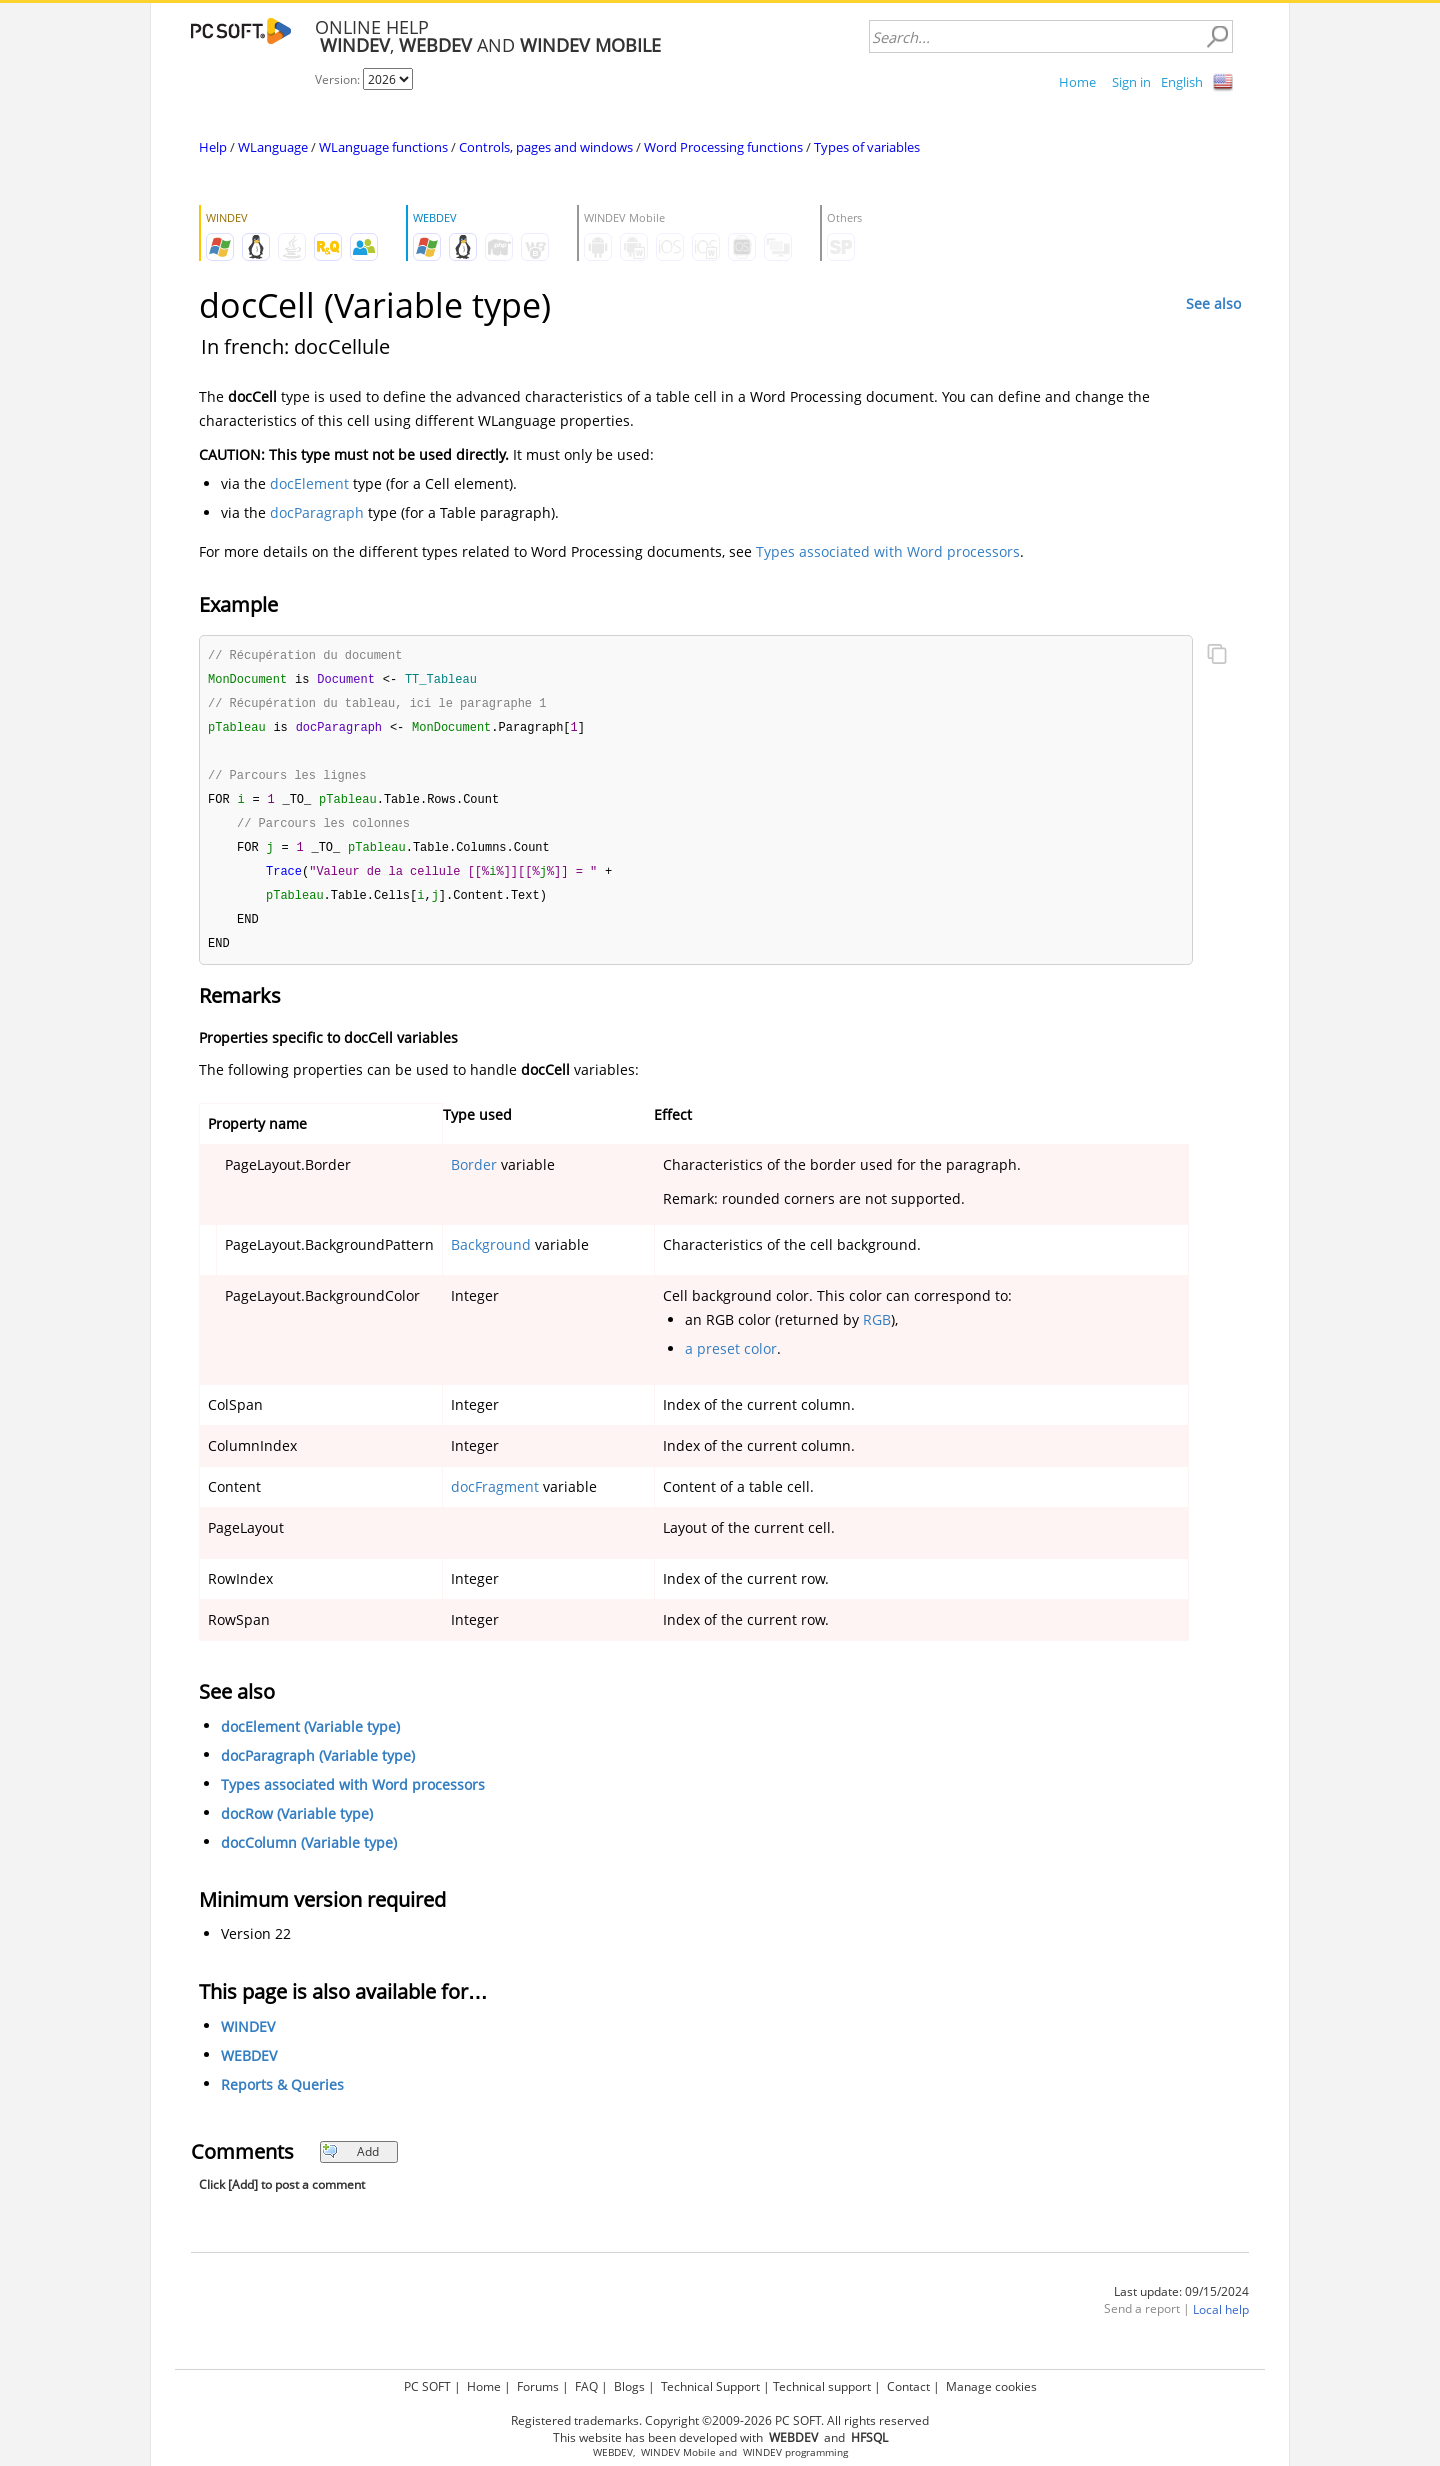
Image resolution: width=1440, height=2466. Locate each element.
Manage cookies (991, 2386)
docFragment (495, 1498)
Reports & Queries (282, 2096)
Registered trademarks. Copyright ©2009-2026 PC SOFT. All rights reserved (720, 2420)
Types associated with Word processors (888, 551)
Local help (1221, 2321)
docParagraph (317, 512)
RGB (877, 1331)
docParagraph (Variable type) (318, 1767)
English (1182, 82)
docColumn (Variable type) (309, 1854)
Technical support (822, 2386)
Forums (538, 2386)
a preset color (731, 1360)
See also (1213, 303)
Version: (339, 79)
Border (474, 1176)
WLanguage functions (383, 147)
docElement (309, 483)
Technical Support (710, 2386)
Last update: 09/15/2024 (1181, 2303)
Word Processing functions (723, 147)
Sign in (1131, 82)
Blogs (629, 2386)
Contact (908, 2386)
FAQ (586, 2386)
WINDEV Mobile (678, 2452)
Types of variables (867, 147)
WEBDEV (249, 2067)
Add (350, 2163)
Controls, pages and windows (546, 147)
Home (1077, 82)
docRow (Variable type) (297, 1825)
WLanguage (273, 147)
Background (491, 1256)
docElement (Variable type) (310, 1738)
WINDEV (248, 2038)
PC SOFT (427, 2386)
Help (213, 147)
